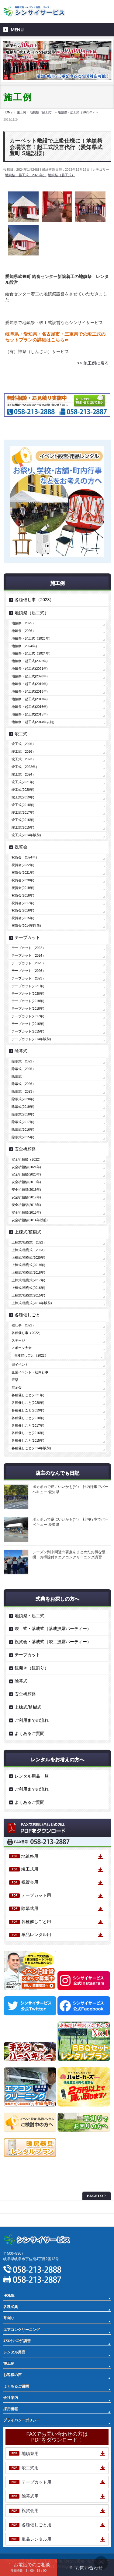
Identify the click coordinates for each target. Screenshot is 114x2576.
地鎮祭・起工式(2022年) (29, 661)
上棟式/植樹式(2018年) (28, 1272)
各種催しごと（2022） (31, 1355)
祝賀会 (21, 846)
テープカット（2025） (28, 963)
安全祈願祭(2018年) (26, 1189)
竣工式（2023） (23, 759)
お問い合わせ (85, 2567)
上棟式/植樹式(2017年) (28, 1280)
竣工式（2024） (23, 774)
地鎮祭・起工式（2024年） (32, 653)
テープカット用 (36, 1895)
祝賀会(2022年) (23, 865)
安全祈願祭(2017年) (26, 1197)
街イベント (20, 1364)
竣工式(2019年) (23, 797)
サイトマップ (14, 2220)
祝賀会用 (29, 1882)
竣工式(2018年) (23, 805)
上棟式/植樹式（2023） (29, 1250)
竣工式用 (29, 1869)
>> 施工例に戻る (93, 363)
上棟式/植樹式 (28, 1231)
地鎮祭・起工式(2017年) (29, 699)
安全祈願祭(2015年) (26, 1212)
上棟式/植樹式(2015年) (28, 1295)
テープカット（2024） (28, 955)
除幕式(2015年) (23, 1137)
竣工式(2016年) (23, 820)
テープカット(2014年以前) (31, 1039)
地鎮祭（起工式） (61, 175)
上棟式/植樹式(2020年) (28, 1257)
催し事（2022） (23, 1325)
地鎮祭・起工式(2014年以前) (33, 722)
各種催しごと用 (36, 1921)
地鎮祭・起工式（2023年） (25, 175)
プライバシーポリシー (21, 2207)
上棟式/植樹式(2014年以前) (32, 1303)
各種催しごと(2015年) (28, 1440)
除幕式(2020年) (23, 1099)
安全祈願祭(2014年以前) (29, 1220)
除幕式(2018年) (23, 1114)
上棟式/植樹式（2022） (29, 1242)
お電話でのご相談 (28, 2567)
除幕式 (21, 1050)
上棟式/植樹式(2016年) (28, 1288)
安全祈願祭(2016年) (26, 1205)
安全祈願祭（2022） (27, 1159)
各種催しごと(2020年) (28, 1402)
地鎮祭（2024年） (25, 646)
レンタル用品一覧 (32, 1776)
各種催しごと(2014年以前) (31, 1448)
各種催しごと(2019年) (28, 1410)
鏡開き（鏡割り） (32, 1667)
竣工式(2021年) (23, 782)
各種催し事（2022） (27, 1333)
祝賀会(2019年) (23, 888)
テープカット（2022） (28, 948)
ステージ (18, 1340)
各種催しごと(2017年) (28, 1425)
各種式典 (10, 2307)
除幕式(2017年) (23, 1122)
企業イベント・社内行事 (30, 1372)
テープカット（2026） (28, 970)
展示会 (17, 1387)
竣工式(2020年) (23, 789)
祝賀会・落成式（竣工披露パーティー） (53, 1641)
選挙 (15, 1380)
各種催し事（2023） (34, 599)
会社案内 (10, 2398)
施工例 (8, 2363)
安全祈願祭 (25, 1149)
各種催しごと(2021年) (28, 1395)
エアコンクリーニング (21, 2330)
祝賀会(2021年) (23, 872)
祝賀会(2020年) (23, 880)
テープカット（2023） (28, 978)
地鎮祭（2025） (23, 623)
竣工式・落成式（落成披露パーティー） (53, 1628)
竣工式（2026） (23, 751)
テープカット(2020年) (28, 993)
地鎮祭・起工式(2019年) (29, 684)
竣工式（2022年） (25, 767)
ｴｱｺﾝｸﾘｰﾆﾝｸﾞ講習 (17, 2341)
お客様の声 (12, 2375)
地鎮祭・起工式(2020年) (29, 676)
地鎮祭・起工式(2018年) (29, 691)
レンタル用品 (14, 2352)
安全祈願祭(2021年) (26, 1167)
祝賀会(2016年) (23, 910)
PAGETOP (96, 2196)
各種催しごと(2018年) (28, 1418)
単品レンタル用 (36, 1934)
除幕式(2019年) (23, 1106)
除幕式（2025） (23, 1069)
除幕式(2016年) (23, 1129)
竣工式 (21, 733)
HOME (9, 2295)
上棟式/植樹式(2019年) (28, 1265)
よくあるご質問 (29, 1733)
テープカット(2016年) (28, 1024)
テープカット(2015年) (28, 1031)
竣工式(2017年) (23, 812)
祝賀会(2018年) (23, 895)
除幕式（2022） (23, 1061)
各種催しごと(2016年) (28, 1433)
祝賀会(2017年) (23, 903)
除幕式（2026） (23, 1084)
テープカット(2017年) (28, 1016)
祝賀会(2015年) (23, 918)
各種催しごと (27, 1314)
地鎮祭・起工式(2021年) (29, 668)
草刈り (8, 2318)
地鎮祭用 (29, 1856)
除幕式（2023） (23, 1091)
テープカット (27, 937)
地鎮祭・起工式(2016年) (29, 706)
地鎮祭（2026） (23, 631)
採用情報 (10, 2409)
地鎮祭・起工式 (29, 1615)
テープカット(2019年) (28, 1001)
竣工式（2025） (23, 744)
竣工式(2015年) (23, 827)
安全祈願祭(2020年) (26, 1174)
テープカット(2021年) (28, 986)
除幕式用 (29, 1908)
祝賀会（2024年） (25, 857)
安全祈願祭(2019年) (26, 1182)
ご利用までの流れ (32, 1720)
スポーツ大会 (22, 1348)
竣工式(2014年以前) (26, 835)
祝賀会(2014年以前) (26, 925)
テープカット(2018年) (28, 1008)
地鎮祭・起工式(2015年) (29, 714)
